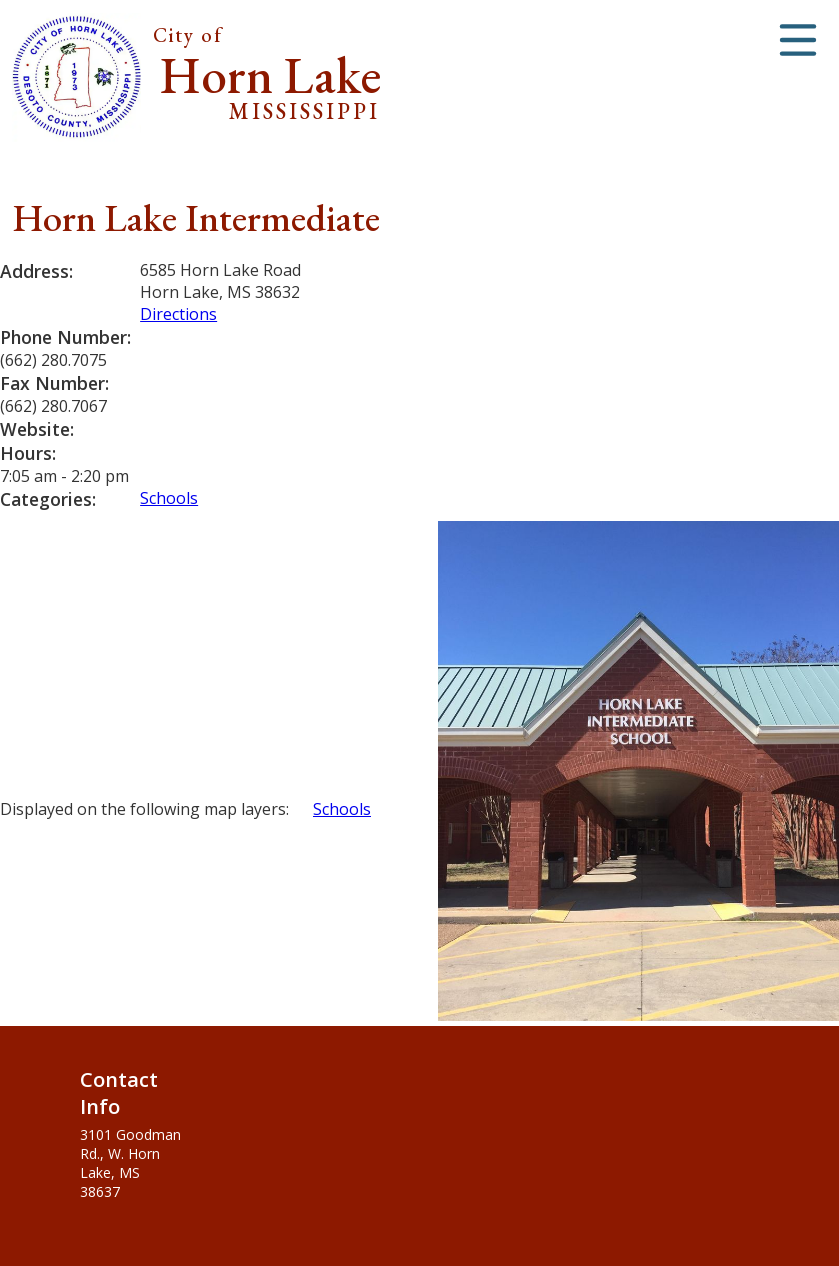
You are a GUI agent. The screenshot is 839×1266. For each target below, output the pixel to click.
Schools (169, 498)
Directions (178, 314)
